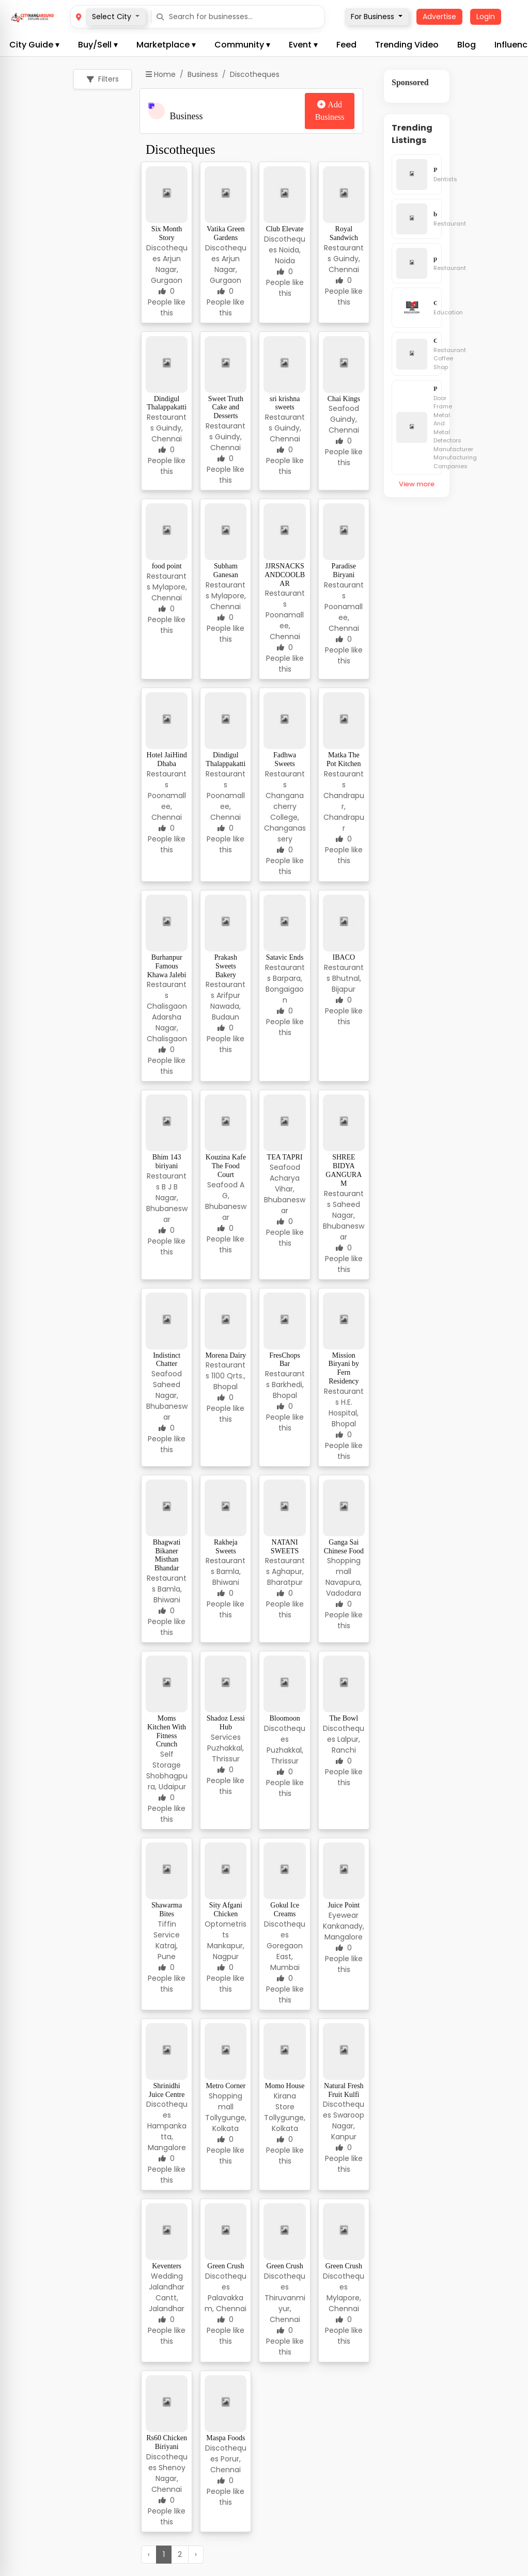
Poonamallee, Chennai (285, 626)
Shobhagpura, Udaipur (167, 1781)
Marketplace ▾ (166, 45)
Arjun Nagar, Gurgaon (166, 269)
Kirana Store (285, 2101)
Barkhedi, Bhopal (288, 1390)
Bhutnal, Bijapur (346, 983)
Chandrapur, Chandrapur (343, 811)
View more (416, 484)
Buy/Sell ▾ (98, 45)
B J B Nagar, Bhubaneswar (167, 1203)
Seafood (344, 408)
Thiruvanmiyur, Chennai (285, 2309)
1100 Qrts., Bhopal (228, 1381)
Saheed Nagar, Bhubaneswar (343, 1220)
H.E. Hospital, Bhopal (344, 1413)
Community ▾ (242, 45)
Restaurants (285, 598)
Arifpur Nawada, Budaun (225, 1006)
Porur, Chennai (225, 2464)
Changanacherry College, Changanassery (285, 817)
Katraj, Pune (167, 1951)
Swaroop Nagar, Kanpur (348, 2126)
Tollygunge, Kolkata (225, 2123)
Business (203, 74)
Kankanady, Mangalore (343, 1931)
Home (161, 74)
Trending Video (407, 45)
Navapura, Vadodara (343, 1587)
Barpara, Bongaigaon (285, 989)
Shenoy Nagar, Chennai (168, 2478)
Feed (346, 45)
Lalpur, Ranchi (346, 1744)
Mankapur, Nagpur (225, 1951)
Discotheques (284, 1733)
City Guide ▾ (34, 45)
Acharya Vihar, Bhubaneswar (284, 1194)
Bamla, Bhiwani (167, 1594)
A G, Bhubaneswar (225, 1201)
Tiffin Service (166, 1929)
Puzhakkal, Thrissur (225, 1753)
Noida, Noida (288, 255)
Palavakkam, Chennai (225, 2303)
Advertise (439, 16)
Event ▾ (303, 45)
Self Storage (166, 1759)
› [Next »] (196, 2554)
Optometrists (225, 1929)
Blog (466, 45)
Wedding (167, 2276)
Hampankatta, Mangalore (167, 2137)
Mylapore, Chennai (169, 592)
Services (226, 1737)
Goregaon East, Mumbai (285, 1957)
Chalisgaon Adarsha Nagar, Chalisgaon (167, 1022)
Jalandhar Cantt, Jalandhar (166, 2298)
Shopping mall (344, 1566)
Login (485, 16)
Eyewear (344, 1915)
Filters (103, 79)
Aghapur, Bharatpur (285, 1576)
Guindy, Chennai (344, 264)
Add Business (330, 110)
